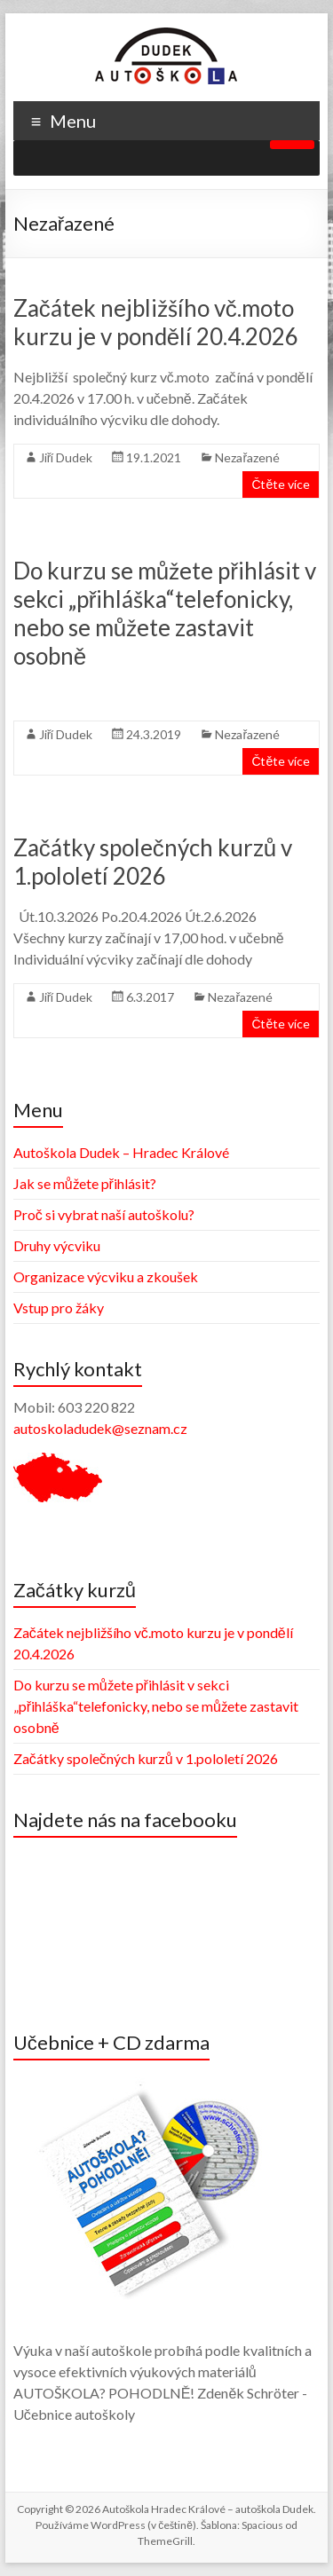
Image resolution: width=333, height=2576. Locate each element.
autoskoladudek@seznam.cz (100, 1428)
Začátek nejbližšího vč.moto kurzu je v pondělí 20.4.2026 (155, 322)
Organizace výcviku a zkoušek (105, 1276)
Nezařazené (247, 457)
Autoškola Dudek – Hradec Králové (121, 1152)
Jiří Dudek (66, 457)
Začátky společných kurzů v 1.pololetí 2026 (152, 861)
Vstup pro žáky (58, 1307)
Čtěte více (280, 484)
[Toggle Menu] (292, 144)
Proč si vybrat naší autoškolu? (103, 1214)
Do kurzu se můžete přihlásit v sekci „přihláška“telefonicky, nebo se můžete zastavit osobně (164, 613)
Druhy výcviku (56, 1245)
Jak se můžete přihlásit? (84, 1183)
